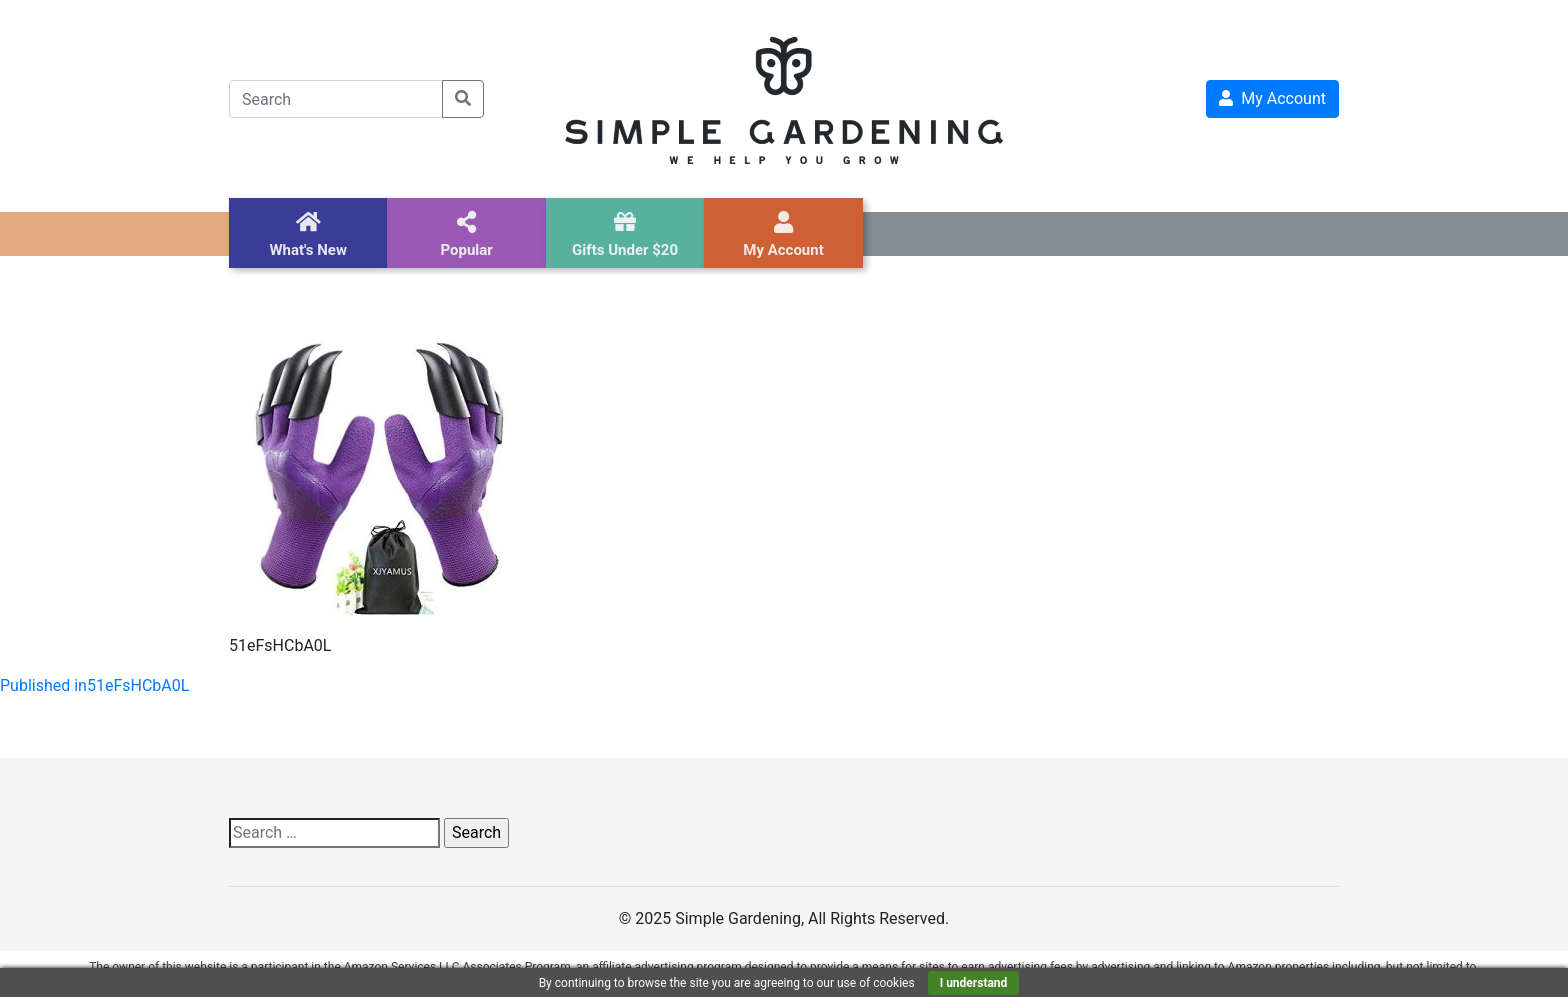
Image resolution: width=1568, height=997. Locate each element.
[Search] (336, 99)
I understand (974, 983)
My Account (1272, 98)
